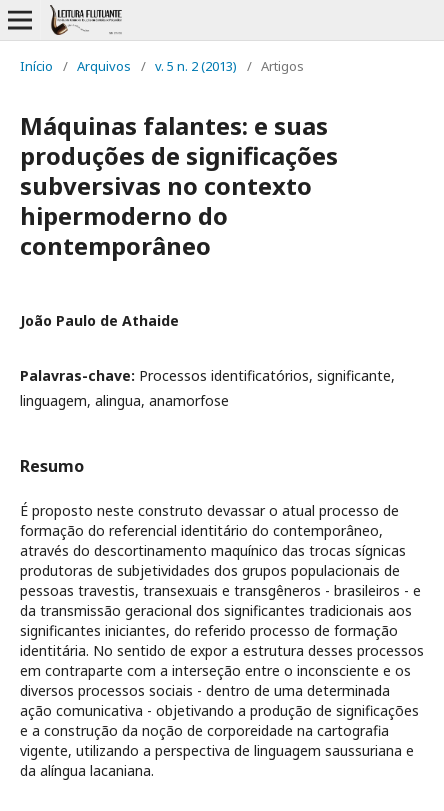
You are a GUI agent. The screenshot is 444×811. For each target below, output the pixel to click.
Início (36, 66)
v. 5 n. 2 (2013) (196, 66)
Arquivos (104, 66)
